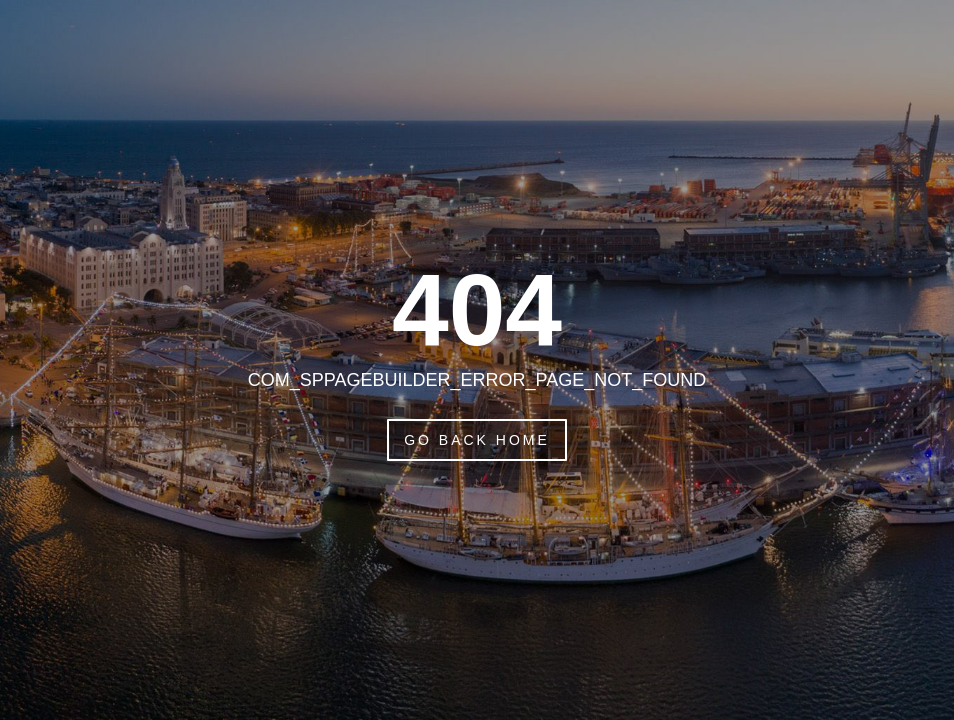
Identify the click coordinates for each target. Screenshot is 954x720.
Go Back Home (477, 440)
